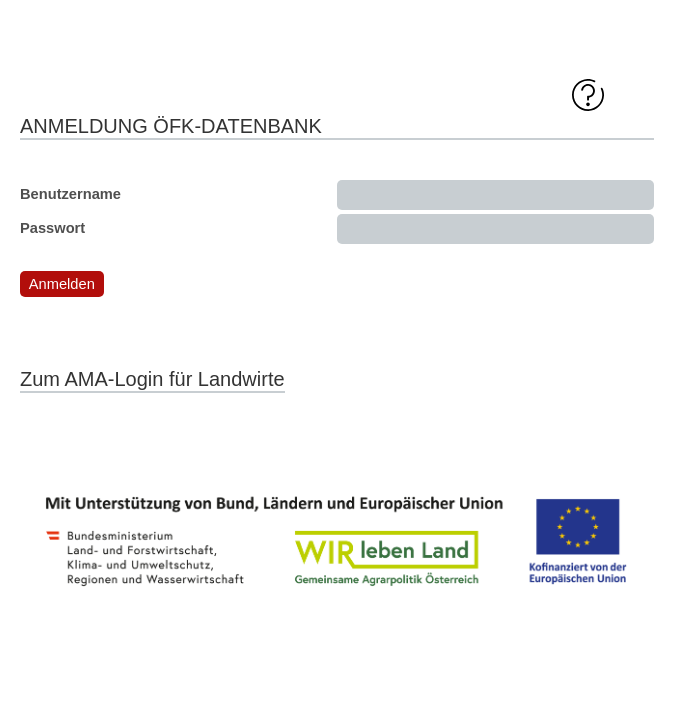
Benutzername (70, 194)
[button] (62, 284)
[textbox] (495, 195)
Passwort (52, 228)
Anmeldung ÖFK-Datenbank (171, 126)
